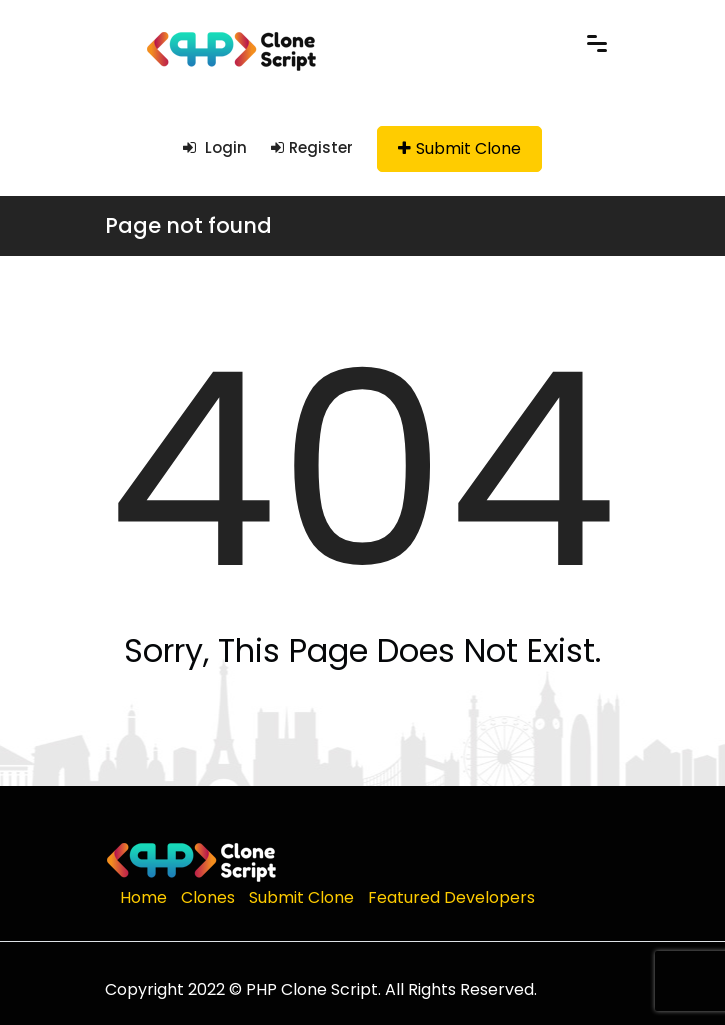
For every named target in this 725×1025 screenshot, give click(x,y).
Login (215, 147)
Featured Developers (451, 897)
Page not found (188, 225)
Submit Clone (459, 148)
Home (143, 897)
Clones (208, 897)
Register (312, 147)
